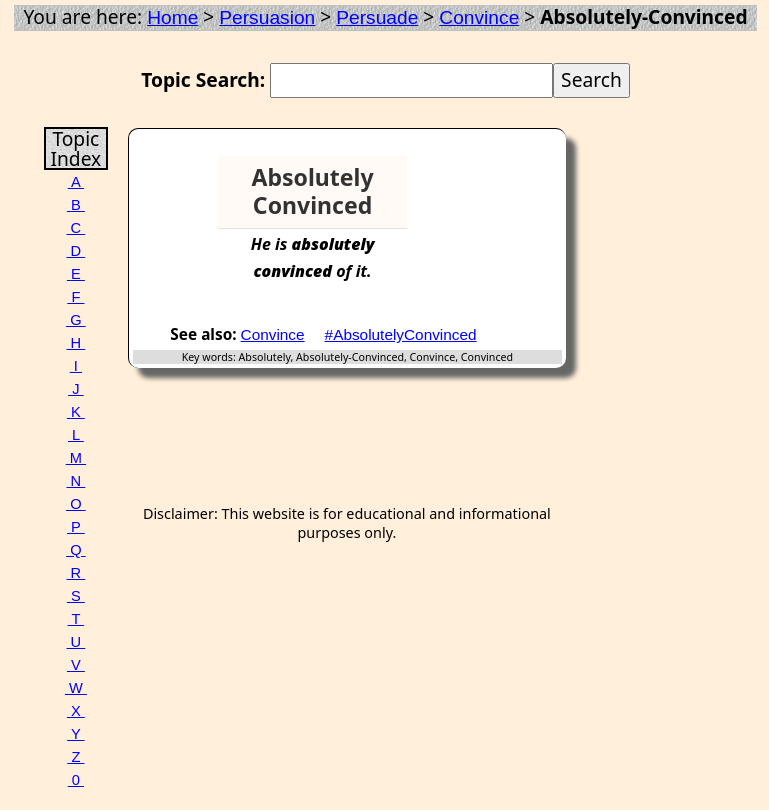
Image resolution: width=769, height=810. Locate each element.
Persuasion (267, 17)
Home (172, 17)
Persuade (377, 17)
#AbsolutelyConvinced (401, 334)
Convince (479, 17)
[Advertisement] (489, 186)
